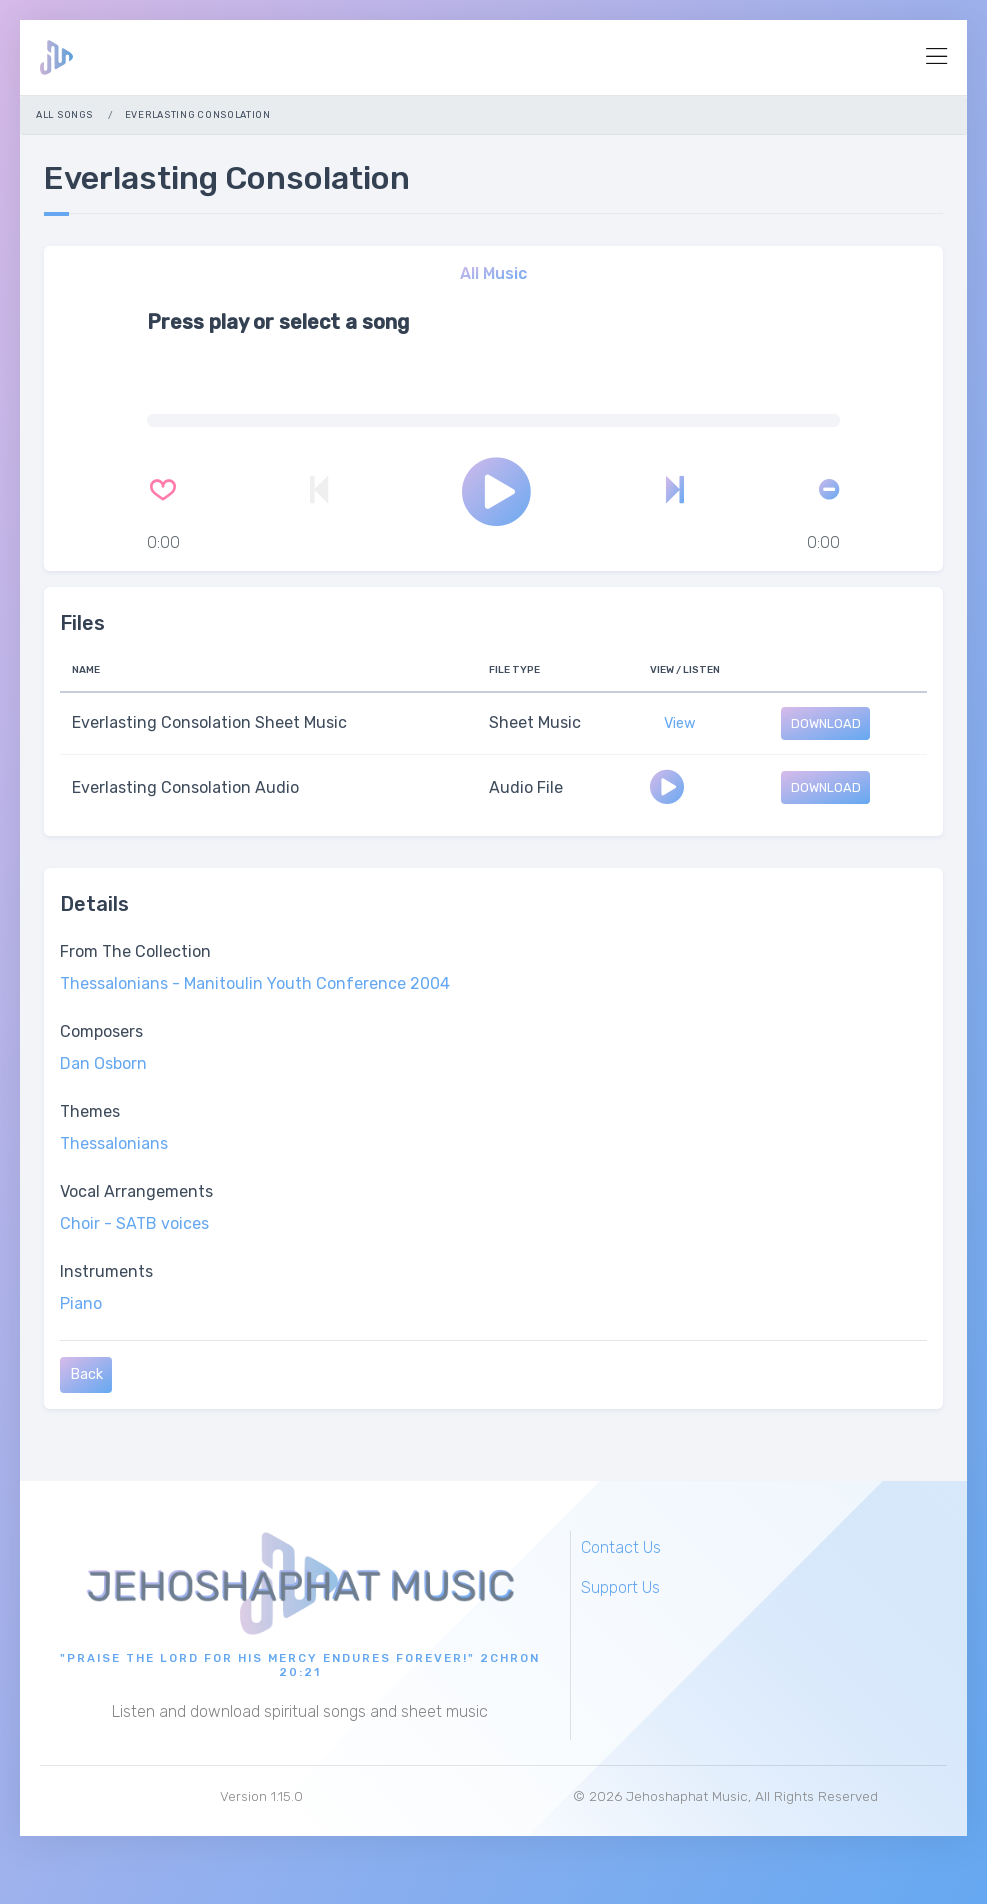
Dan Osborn (103, 1063)
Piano (81, 1303)
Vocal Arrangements (136, 1191)
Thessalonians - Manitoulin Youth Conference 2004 (255, 983)
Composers (101, 1031)
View (680, 723)
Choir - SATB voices (134, 1223)
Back (86, 1375)
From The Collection (135, 951)
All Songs (64, 114)
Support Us (620, 1587)
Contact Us (621, 1547)
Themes (90, 1111)
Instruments (106, 1271)
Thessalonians (114, 1143)
